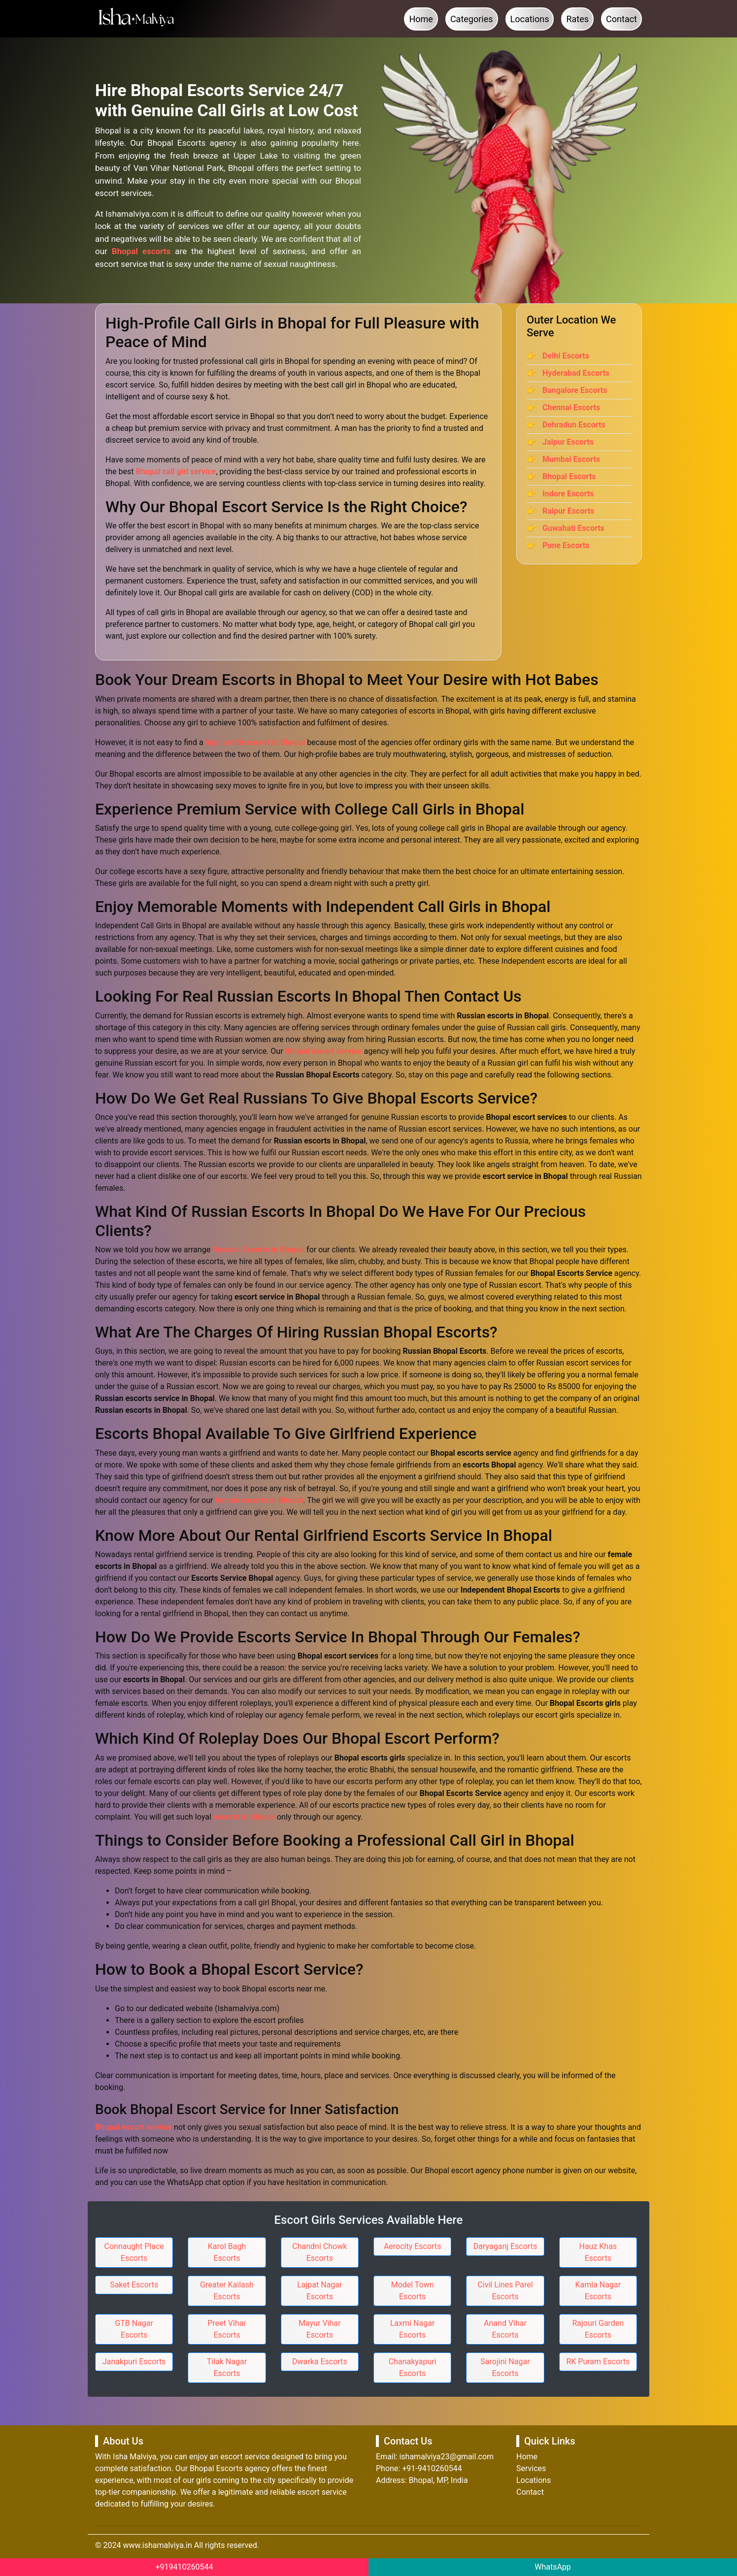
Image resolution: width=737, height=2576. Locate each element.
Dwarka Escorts (319, 2361)
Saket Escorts (134, 2284)
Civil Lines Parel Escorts (505, 2290)
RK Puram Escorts (598, 2361)
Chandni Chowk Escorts (319, 2252)
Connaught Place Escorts (134, 2252)
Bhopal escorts (141, 251)
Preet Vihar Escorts (226, 2329)
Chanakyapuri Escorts (412, 2367)
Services (531, 2468)
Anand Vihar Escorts (505, 2329)
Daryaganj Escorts (505, 2246)
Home (421, 19)
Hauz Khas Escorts (598, 2252)
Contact (621, 19)
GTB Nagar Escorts (134, 2329)
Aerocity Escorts (412, 2246)
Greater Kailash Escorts (227, 2290)
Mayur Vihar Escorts (319, 2329)
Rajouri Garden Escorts (598, 2329)
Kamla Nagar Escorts (598, 2290)
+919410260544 (184, 2567)
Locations (529, 19)
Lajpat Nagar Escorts (319, 2290)
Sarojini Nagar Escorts (505, 2367)
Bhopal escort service (323, 1051)
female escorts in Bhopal (259, 1500)
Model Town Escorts (412, 2290)
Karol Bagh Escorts (227, 2252)
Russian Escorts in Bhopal (258, 1249)
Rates (577, 19)
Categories (471, 19)
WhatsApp (553, 2567)
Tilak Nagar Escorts (227, 2367)
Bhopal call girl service (175, 471)
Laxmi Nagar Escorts (412, 2329)
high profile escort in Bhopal (255, 742)
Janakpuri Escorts (134, 2361)
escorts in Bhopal (244, 1817)
